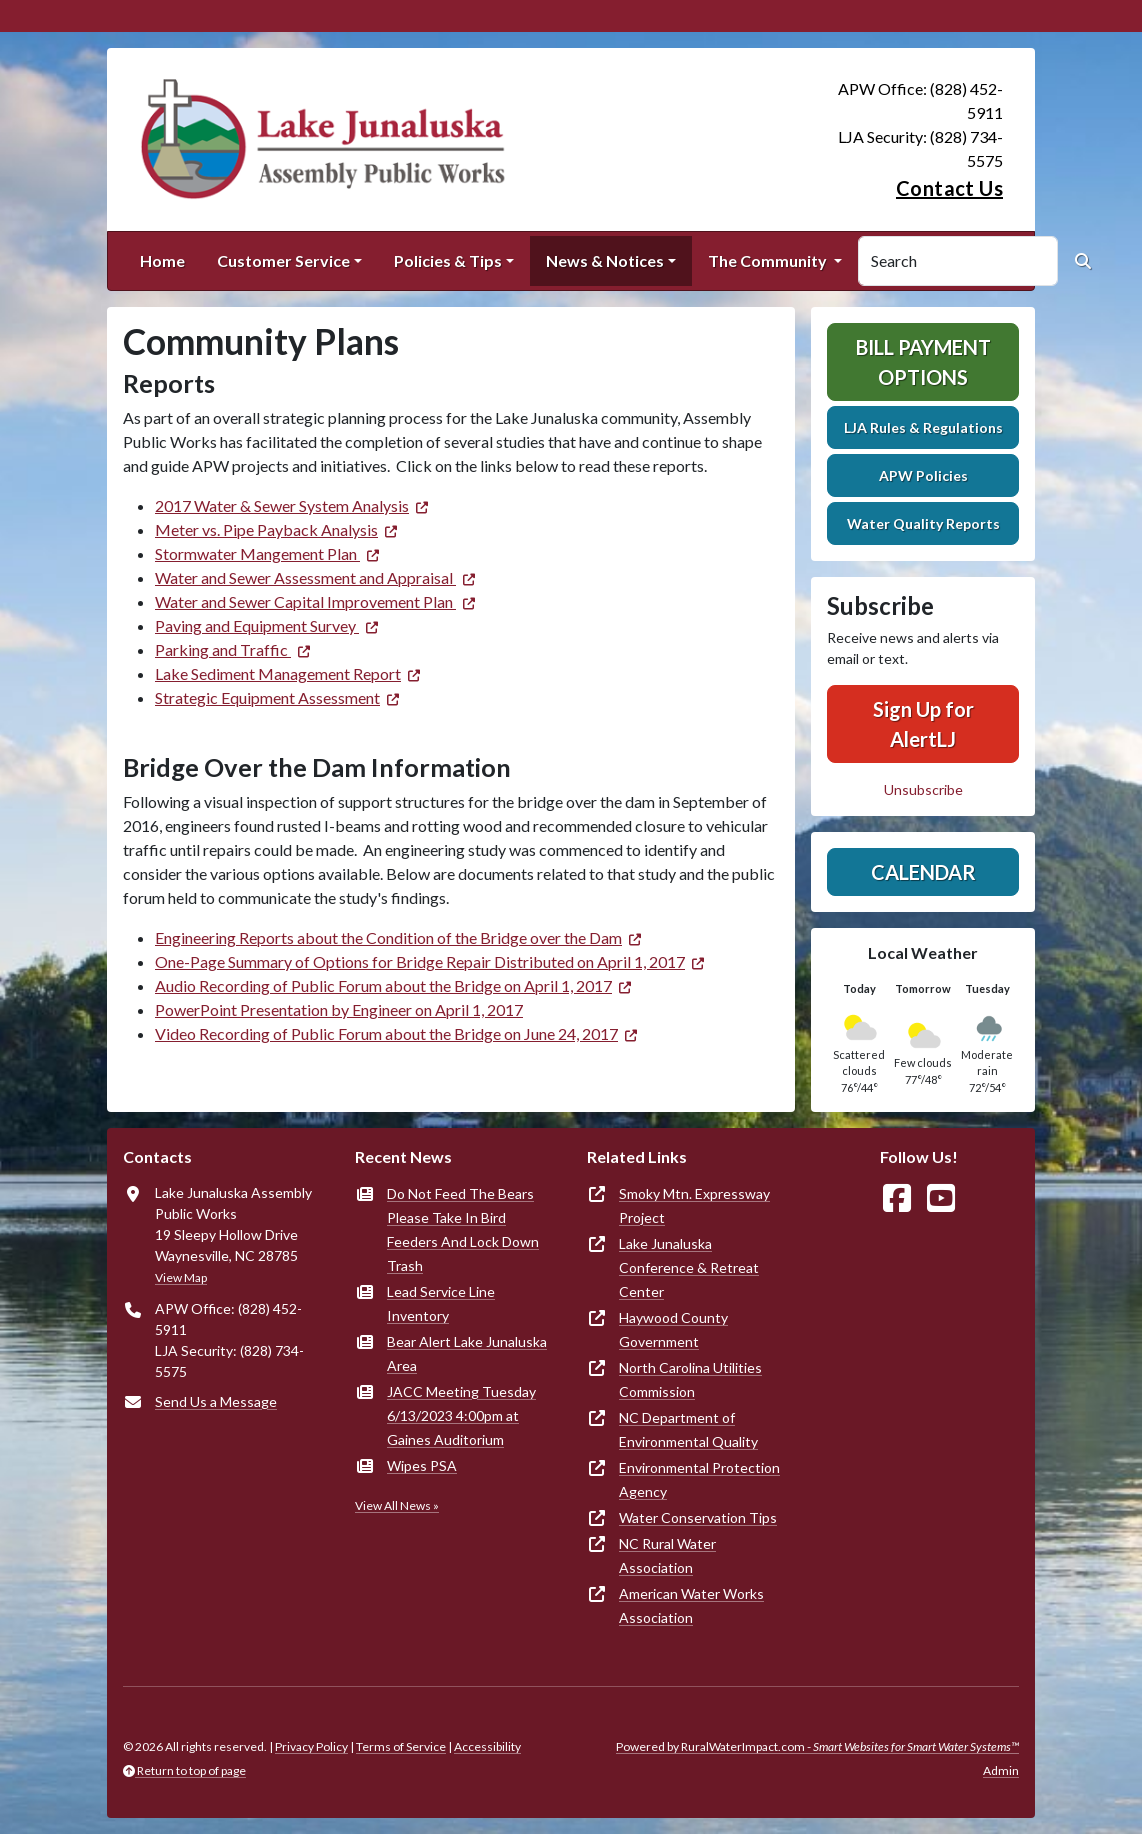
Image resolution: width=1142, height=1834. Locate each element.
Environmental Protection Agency (699, 1479)
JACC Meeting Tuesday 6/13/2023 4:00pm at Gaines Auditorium (461, 1415)
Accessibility (487, 1746)
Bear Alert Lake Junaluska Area (467, 1353)
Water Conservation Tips (698, 1517)
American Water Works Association (691, 1605)
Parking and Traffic (223, 649)
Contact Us (949, 188)
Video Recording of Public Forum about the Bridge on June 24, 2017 (386, 1033)
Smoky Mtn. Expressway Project (694, 1205)
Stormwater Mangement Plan (257, 553)
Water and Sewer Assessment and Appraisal (305, 577)
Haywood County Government (673, 1329)
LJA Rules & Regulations (923, 427)
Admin (1001, 1770)
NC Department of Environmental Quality (688, 1429)
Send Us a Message (216, 1401)
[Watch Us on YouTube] (941, 1198)
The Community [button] (769, 260)
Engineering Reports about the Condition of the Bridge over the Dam (388, 937)
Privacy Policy (311, 1746)
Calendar (923, 872)
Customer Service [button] (283, 260)
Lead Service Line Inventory (441, 1303)
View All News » (397, 1505)
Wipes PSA (422, 1465)
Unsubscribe (923, 789)
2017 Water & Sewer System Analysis (282, 505)
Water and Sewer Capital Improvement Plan (305, 601)
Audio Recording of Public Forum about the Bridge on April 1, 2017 (383, 985)
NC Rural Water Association (667, 1555)
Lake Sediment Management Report (278, 673)
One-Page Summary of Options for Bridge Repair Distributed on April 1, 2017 (420, 961)
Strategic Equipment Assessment (267, 697)
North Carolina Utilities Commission (690, 1379)
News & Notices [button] (605, 260)
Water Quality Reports (923, 523)
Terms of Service (401, 1746)
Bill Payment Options (923, 362)
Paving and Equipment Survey (257, 625)
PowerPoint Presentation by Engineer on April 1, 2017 (339, 1009)
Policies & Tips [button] (448, 260)
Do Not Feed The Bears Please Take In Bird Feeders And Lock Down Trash (463, 1229)
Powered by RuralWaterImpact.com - (817, 1746)
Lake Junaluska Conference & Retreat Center (689, 1267)
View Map (181, 1277)
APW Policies (923, 475)
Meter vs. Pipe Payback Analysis (266, 529)
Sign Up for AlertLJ (923, 724)
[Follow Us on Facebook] (897, 1198)
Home (162, 260)
